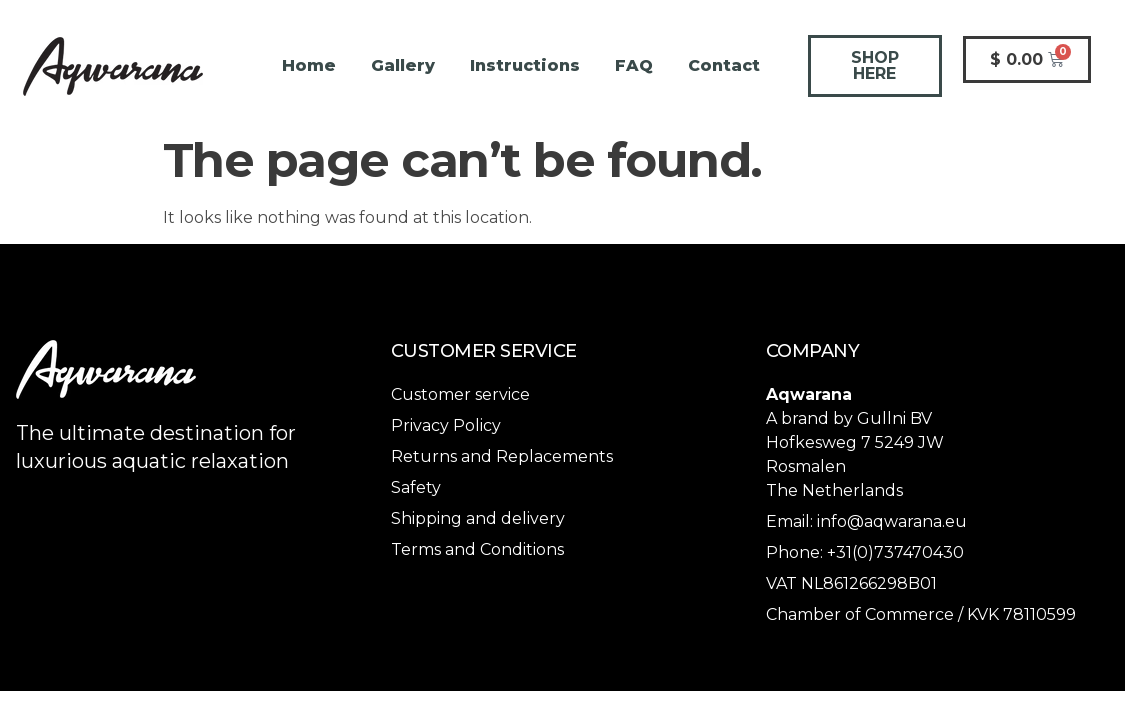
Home (309, 65)
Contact (724, 65)
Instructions (525, 65)
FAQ (634, 65)
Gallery (403, 65)
